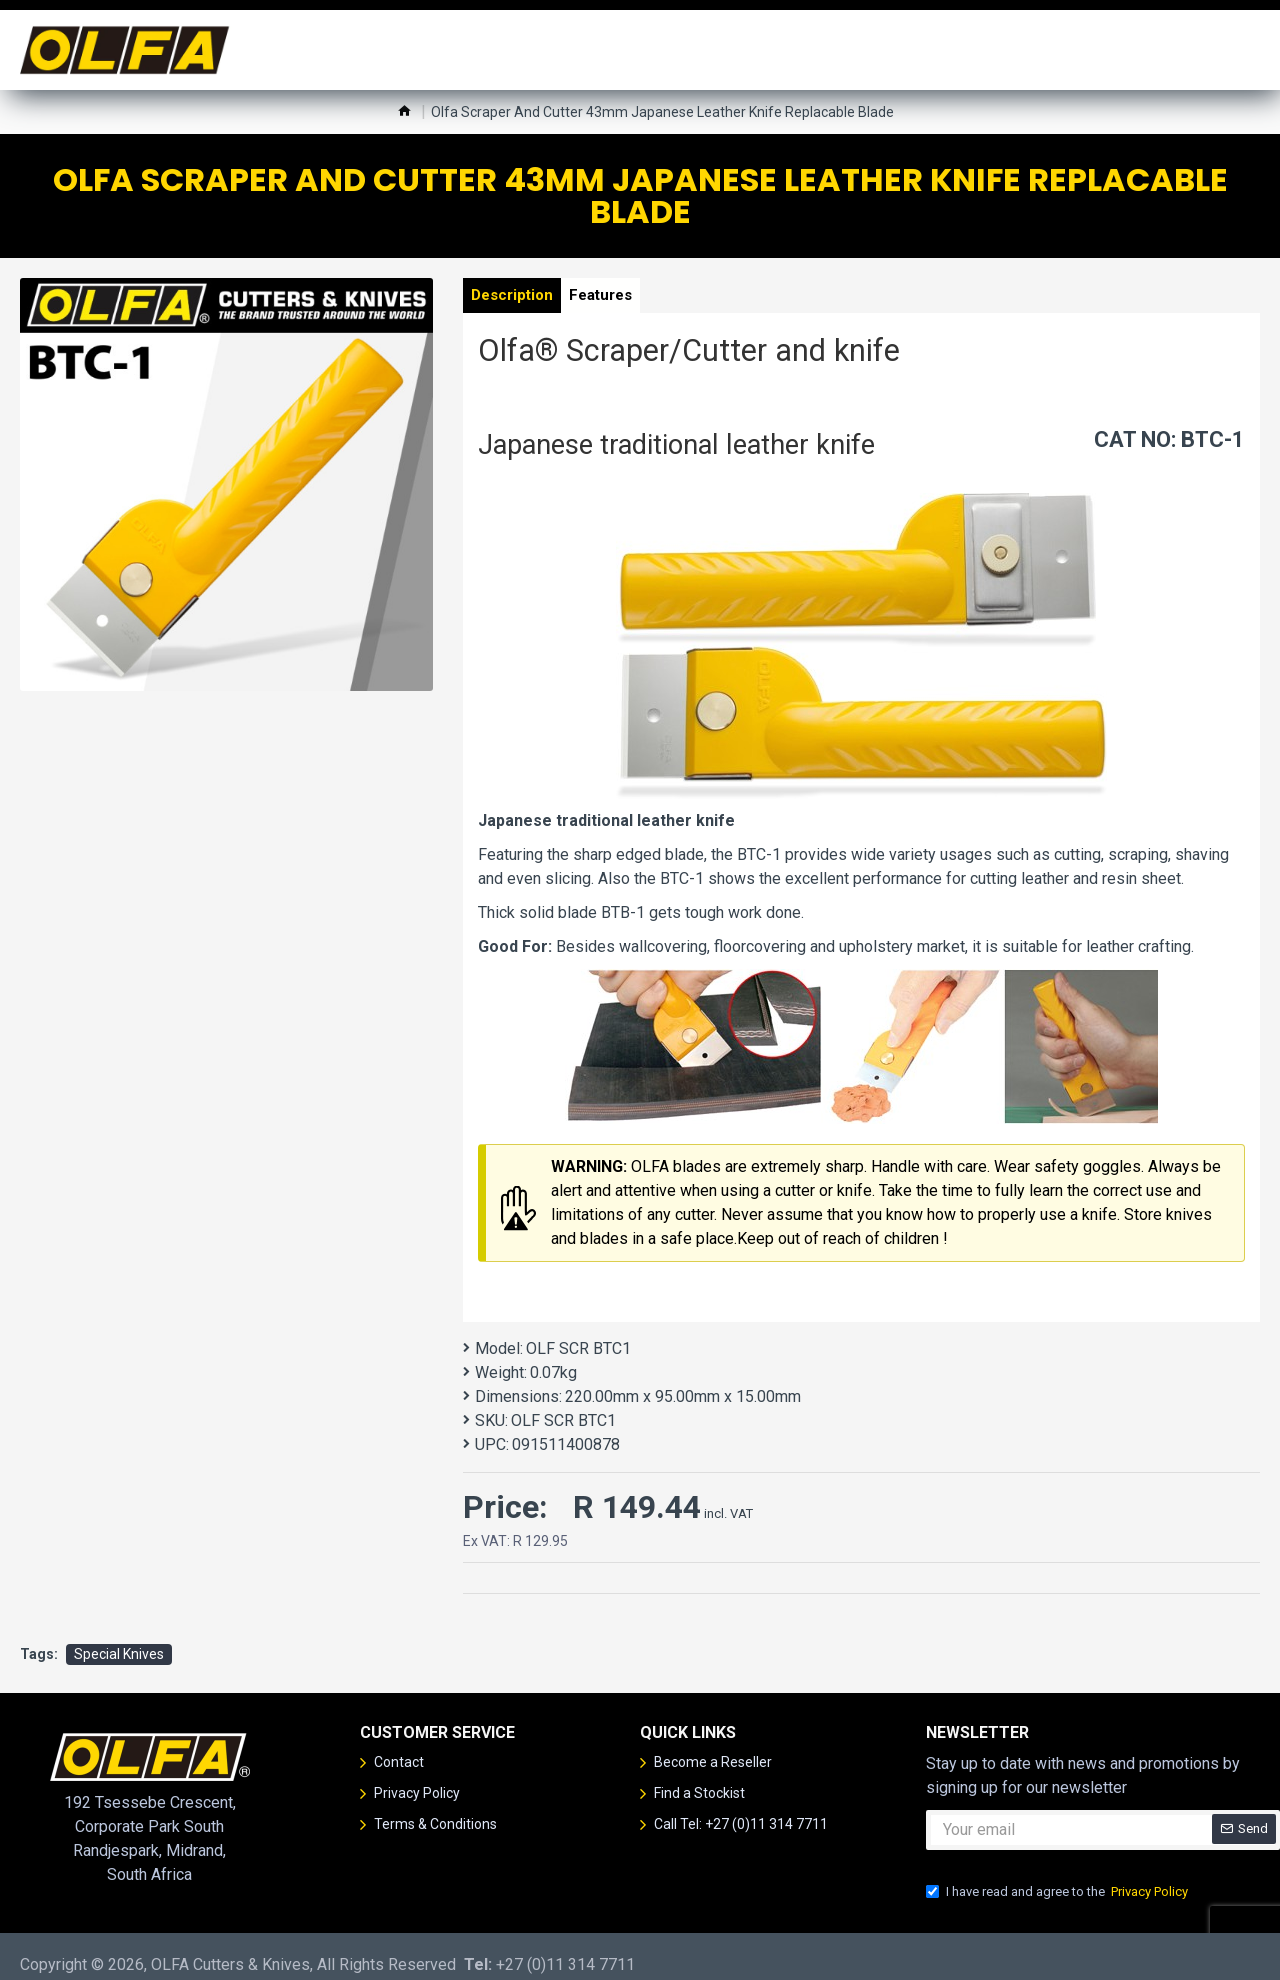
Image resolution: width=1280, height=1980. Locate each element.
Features (621, 299)
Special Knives (119, 1637)
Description (519, 299)
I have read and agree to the (1058, 1875)
